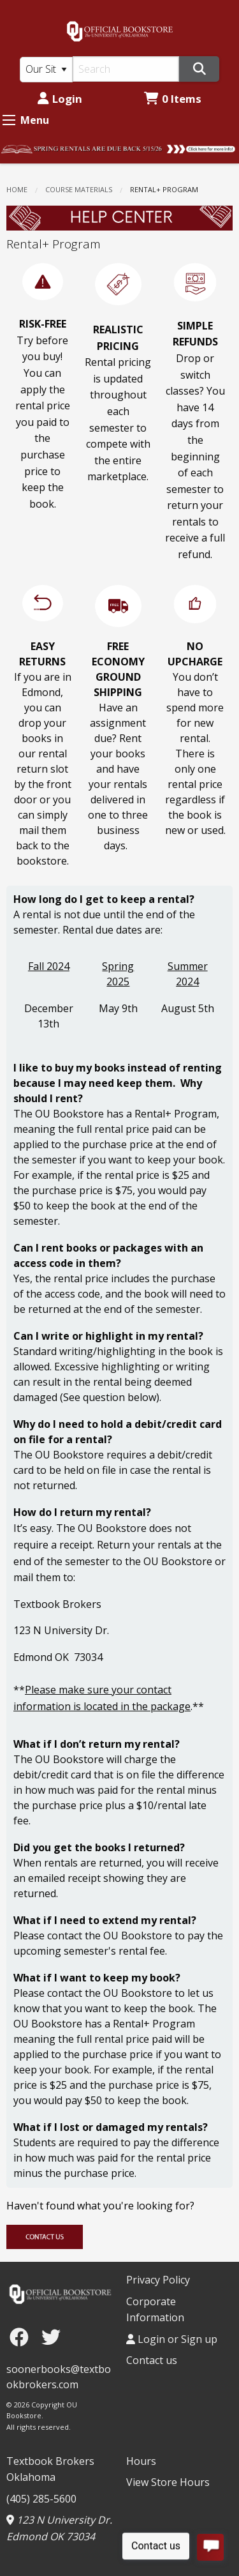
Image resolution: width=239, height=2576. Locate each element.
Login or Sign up (171, 2339)
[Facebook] (22, 2336)
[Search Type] (46, 69)
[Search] (126, 69)
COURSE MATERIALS (78, 189)
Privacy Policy (158, 2280)
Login (60, 98)
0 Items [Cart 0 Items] (172, 98)
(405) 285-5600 (41, 2499)
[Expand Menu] (9, 120)
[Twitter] (51, 2336)
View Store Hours (168, 2482)
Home (16, 189)
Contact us (151, 2360)
